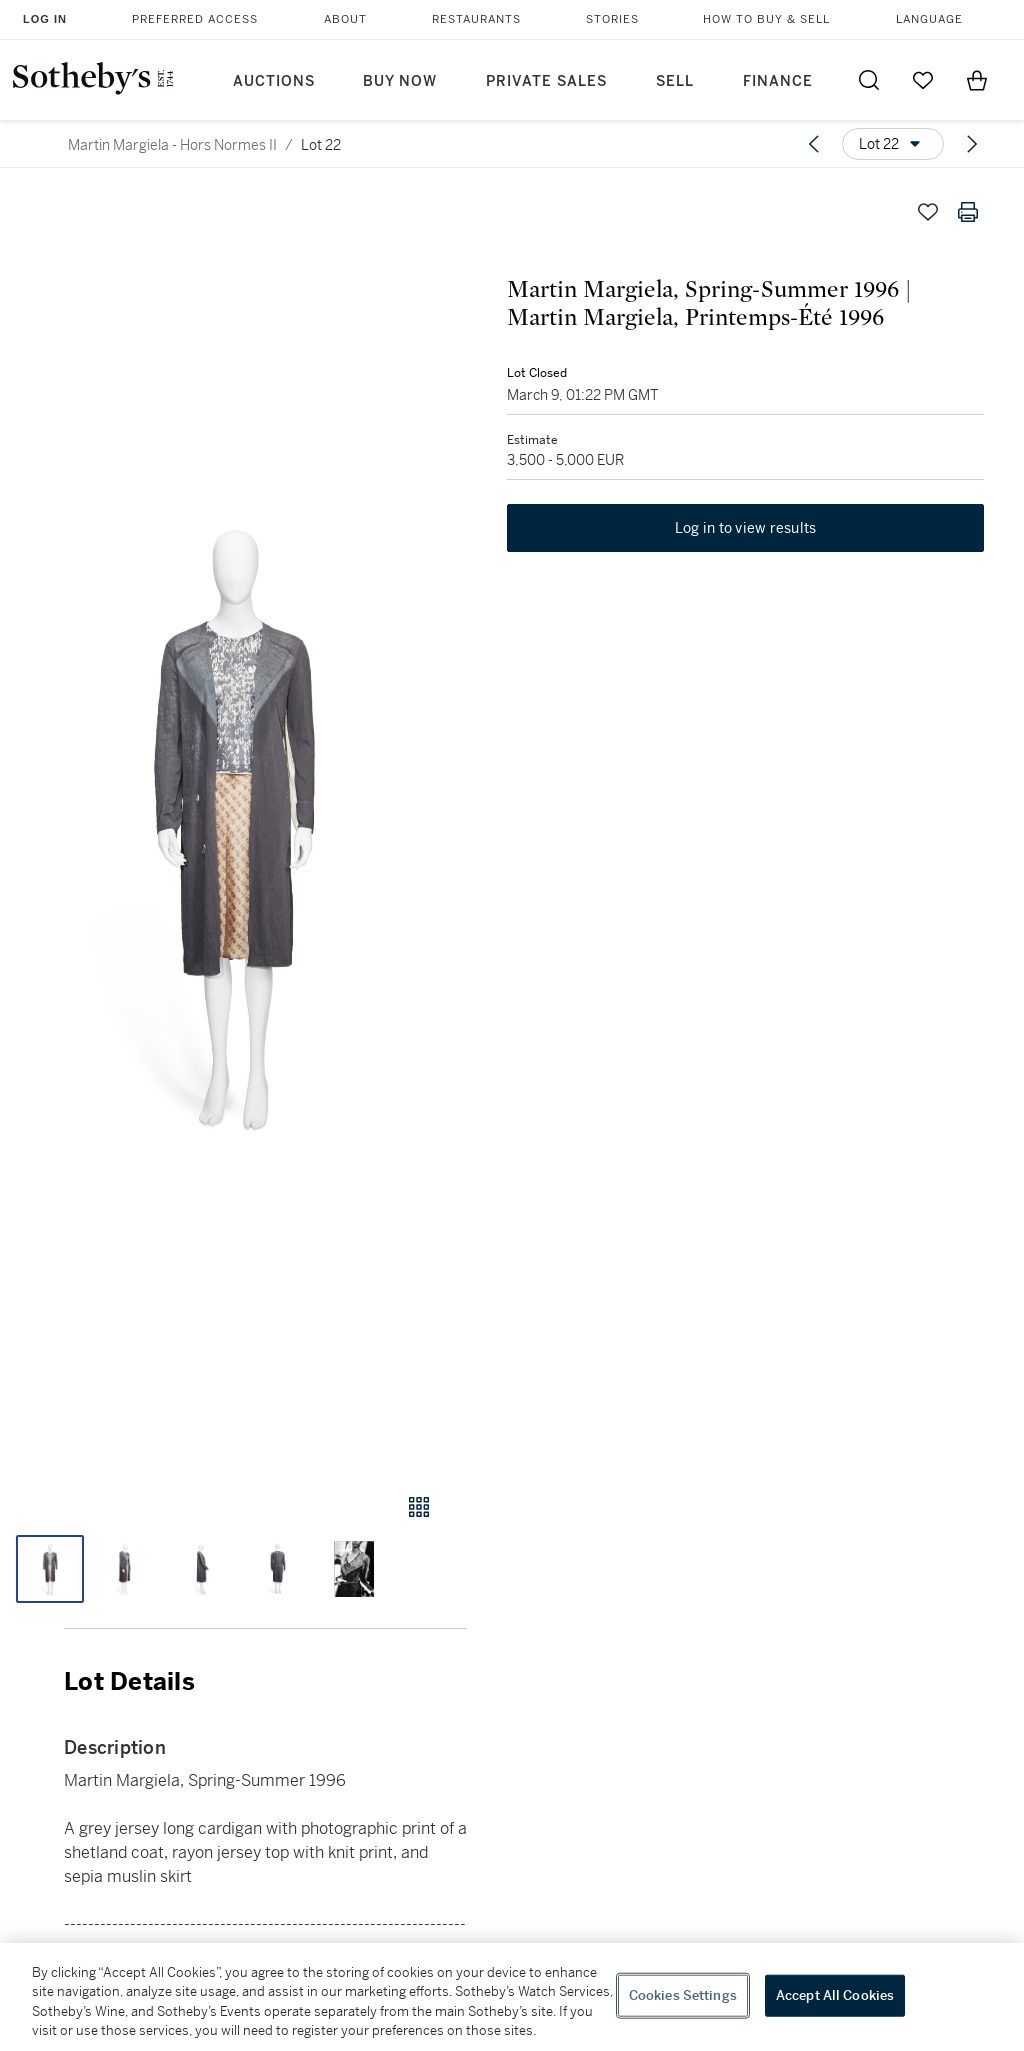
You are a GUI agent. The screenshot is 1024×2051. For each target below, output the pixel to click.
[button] (233, 823)
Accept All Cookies (835, 1995)
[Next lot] (972, 144)
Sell (675, 81)
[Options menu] (893, 144)
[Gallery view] (419, 1507)
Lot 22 (321, 145)
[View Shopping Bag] (977, 80)
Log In (45, 19)
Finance (778, 81)
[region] (512, 1997)
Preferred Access (195, 19)
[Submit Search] (869, 80)
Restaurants (476, 19)
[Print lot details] (968, 212)
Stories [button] (612, 19)
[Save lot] (928, 212)
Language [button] (929, 19)
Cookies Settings (683, 1995)
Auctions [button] (274, 81)
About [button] (345, 19)
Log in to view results (746, 528)
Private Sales (546, 81)
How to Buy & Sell (766, 19)
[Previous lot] (814, 144)
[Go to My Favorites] (923, 80)
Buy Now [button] (400, 81)
